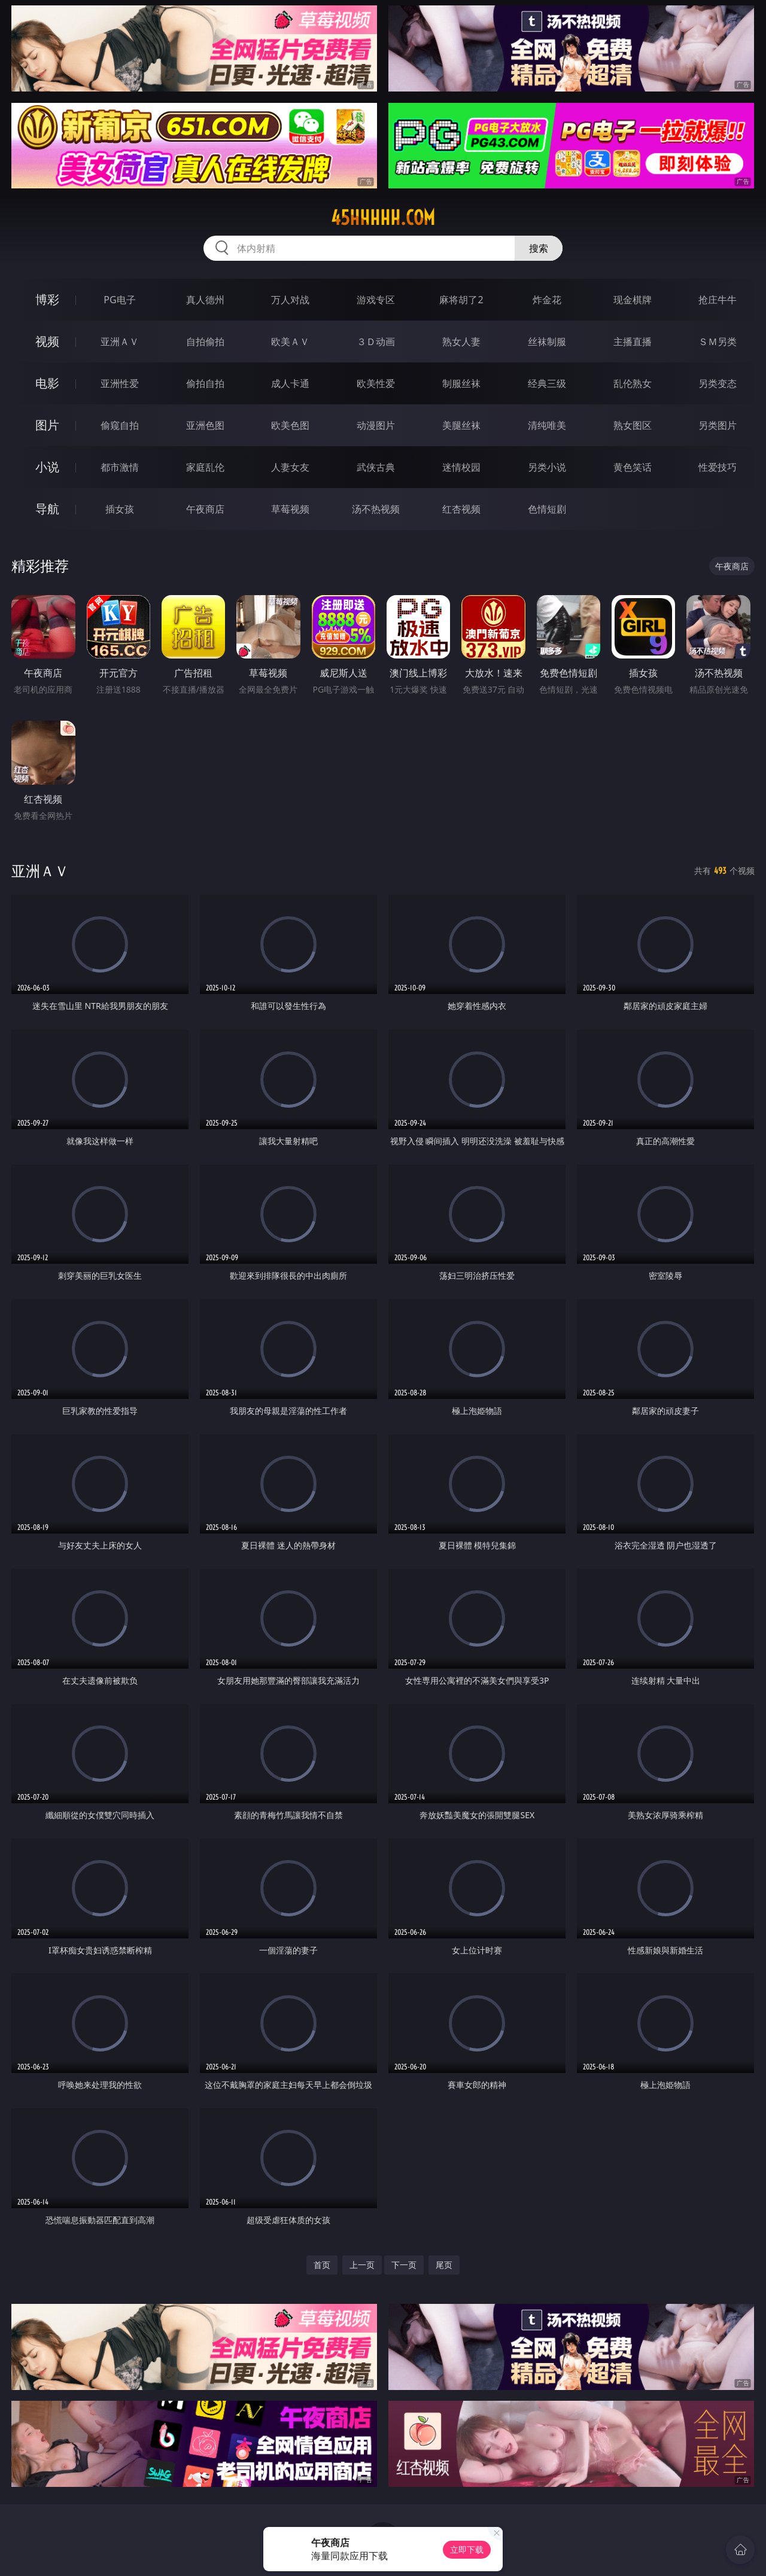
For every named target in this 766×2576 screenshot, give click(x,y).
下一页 (404, 2264)
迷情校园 (461, 467)
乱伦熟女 (632, 383)
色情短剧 (547, 509)
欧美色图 (290, 425)
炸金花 (547, 299)
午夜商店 (205, 509)
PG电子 (119, 299)
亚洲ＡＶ (120, 341)
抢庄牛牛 (717, 299)
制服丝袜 (461, 383)
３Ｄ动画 (376, 341)
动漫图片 (376, 425)
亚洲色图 (205, 425)
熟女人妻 (461, 341)
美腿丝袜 (461, 425)
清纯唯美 (547, 425)
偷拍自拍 (205, 383)
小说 (47, 467)
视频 (47, 341)
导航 (47, 509)
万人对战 (290, 299)
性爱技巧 (717, 467)
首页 (322, 2264)
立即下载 (467, 2549)
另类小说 (547, 467)
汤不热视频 (376, 509)
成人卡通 (290, 383)
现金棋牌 (632, 299)
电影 (47, 383)
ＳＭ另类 (717, 341)
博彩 (47, 299)
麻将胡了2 (461, 299)
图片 (47, 425)
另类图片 (717, 425)
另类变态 (717, 383)
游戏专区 (376, 299)
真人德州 (205, 299)
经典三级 (547, 383)
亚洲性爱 (120, 383)
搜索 (538, 248)
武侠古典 (376, 467)
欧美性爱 (376, 383)
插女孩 (119, 509)
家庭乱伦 (205, 467)
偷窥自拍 (120, 425)
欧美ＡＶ (290, 341)
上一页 (362, 2264)
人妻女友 (290, 467)
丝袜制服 (547, 341)
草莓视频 (290, 509)
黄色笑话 (632, 467)
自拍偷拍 (205, 341)
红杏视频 (461, 509)
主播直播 (632, 341)
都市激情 (120, 467)
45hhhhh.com (383, 218)
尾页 (444, 2264)
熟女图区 (632, 425)
